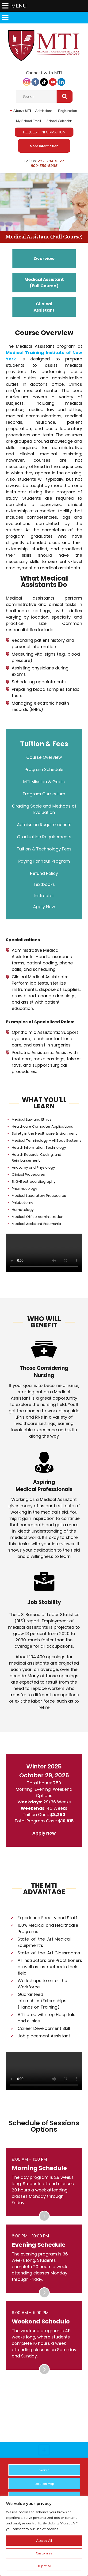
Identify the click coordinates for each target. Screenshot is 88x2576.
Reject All (44, 2566)
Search (44, 2470)
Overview (44, 258)
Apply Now (44, 907)
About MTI (22, 111)
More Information (44, 146)
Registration (67, 111)
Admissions (44, 111)
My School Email (28, 121)
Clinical (44, 307)
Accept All (44, 2540)
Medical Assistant (44, 282)
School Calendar (59, 121)
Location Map (44, 2483)
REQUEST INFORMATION (44, 132)
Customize (44, 2553)
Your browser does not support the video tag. (44, 1253)
